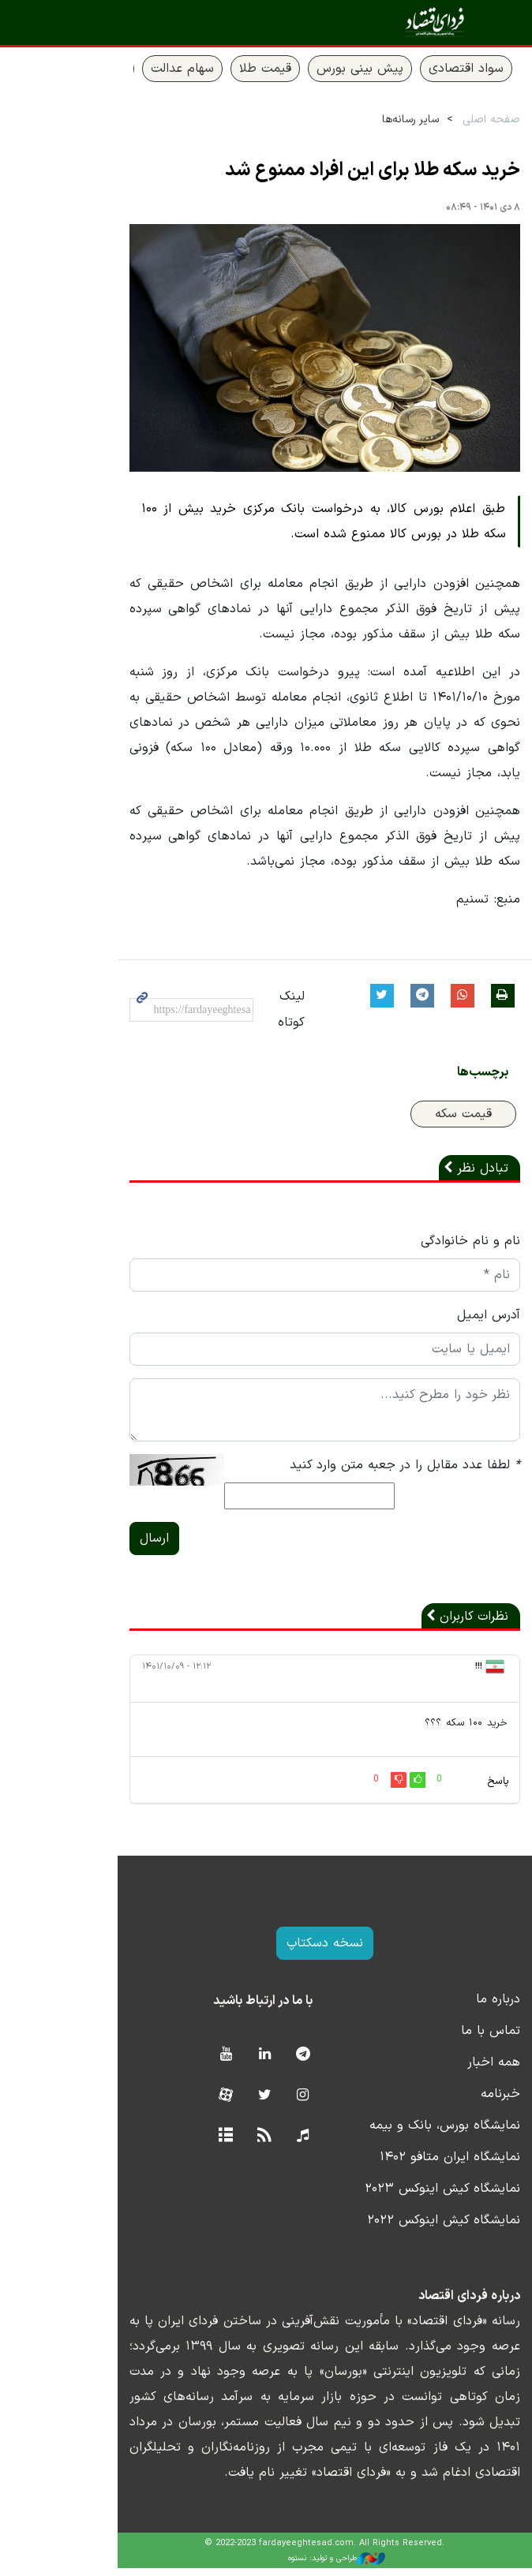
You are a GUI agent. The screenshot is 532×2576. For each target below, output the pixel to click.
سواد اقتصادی (413, 68)
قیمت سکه (410, 1121)
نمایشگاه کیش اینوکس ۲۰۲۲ (390, 2228)
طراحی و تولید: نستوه (278, 2565)
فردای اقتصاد (425, 21)
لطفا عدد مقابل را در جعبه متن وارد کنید (352, 1472)
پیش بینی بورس (307, 68)
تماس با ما (437, 2038)
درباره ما (445, 2007)
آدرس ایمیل (435, 1322)
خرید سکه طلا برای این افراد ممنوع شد (319, 170)
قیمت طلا (212, 68)
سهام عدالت (129, 68)
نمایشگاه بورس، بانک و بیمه (392, 2133)
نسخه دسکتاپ (266, 1951)
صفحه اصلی (438, 119)
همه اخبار (440, 2070)
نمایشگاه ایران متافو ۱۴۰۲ (397, 2164)
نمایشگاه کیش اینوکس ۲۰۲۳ (389, 2196)
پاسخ (445, 1788)
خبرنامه (447, 2101)
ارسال (89, 1545)
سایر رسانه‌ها (357, 119)
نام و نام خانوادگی (417, 1248)
